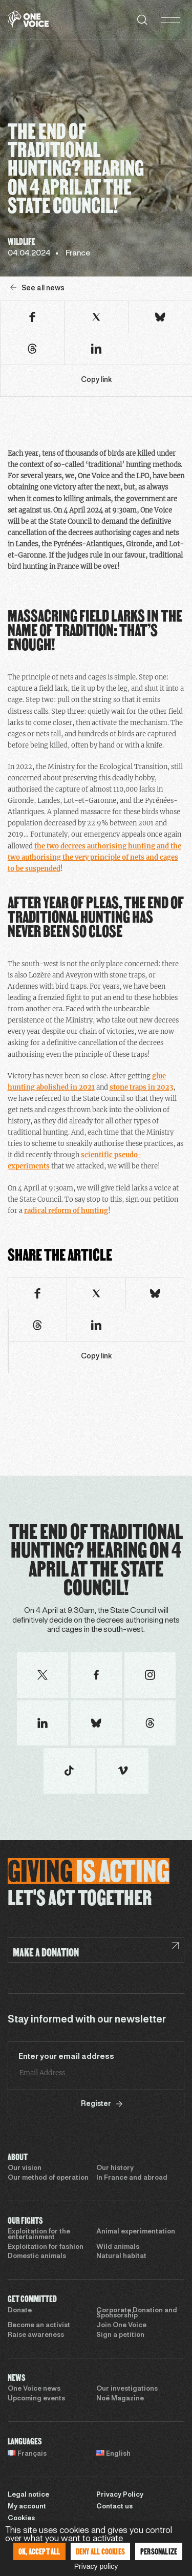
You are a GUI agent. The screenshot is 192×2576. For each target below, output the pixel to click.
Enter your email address (66, 2056)
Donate (20, 2311)
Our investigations (127, 2389)
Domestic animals (37, 2256)
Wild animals (117, 2247)
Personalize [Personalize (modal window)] (158, 2551)
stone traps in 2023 (141, 1087)
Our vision (24, 2168)
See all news (37, 288)
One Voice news (34, 2389)
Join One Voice (121, 2326)
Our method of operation (48, 2178)
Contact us (114, 2507)
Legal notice (28, 2495)
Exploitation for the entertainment (39, 2235)
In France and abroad (131, 2178)
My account (27, 2507)
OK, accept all (39, 2551)
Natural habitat (121, 2256)
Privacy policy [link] (96, 2566)
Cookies (21, 2519)
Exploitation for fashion (45, 2247)
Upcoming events (36, 2399)
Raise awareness (36, 2335)
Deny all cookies (100, 2551)
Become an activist (39, 2326)
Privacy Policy (119, 2495)
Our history (115, 2168)
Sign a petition (120, 2335)
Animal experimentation (135, 2232)
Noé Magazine (120, 2399)
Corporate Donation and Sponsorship (136, 2313)
